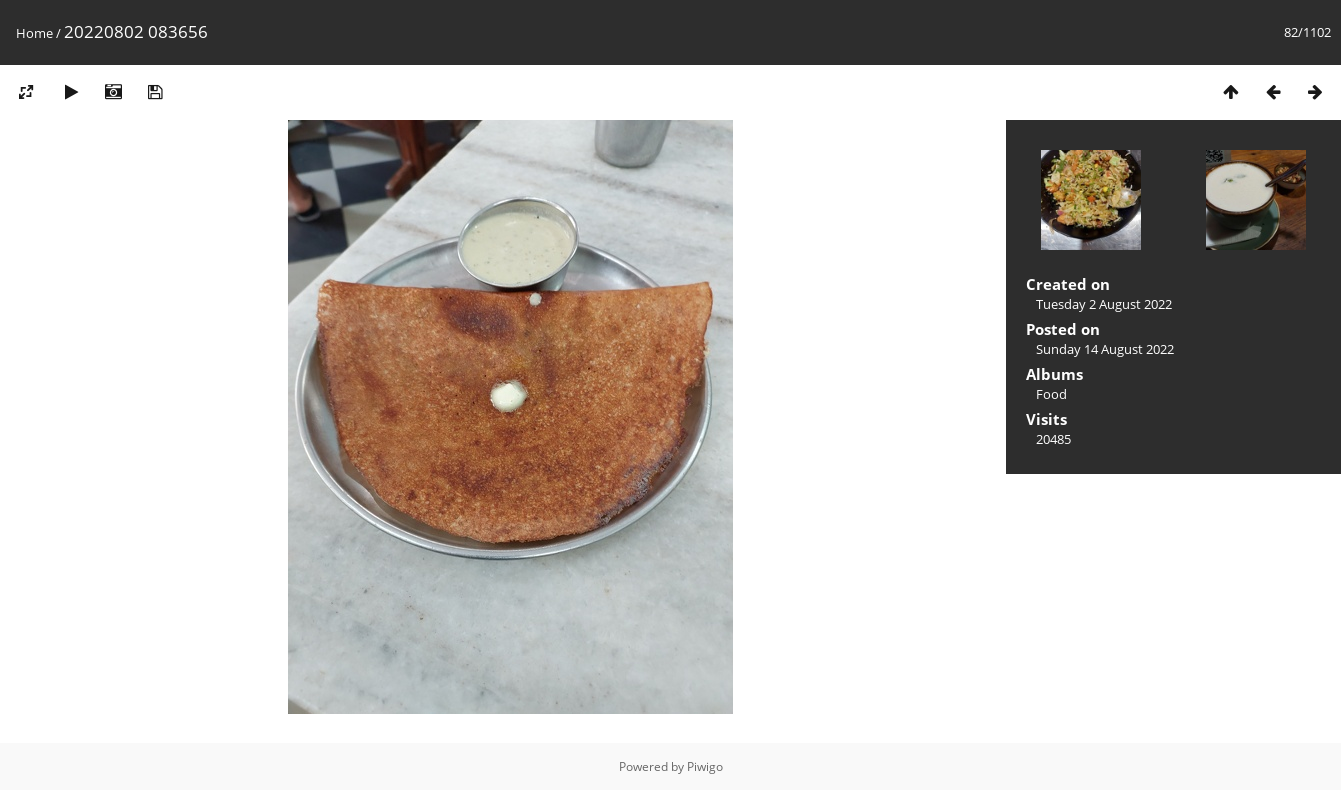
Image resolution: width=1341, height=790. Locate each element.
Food (1051, 394)
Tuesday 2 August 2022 (1104, 304)
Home (34, 33)
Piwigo (705, 766)
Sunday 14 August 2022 (1105, 349)
